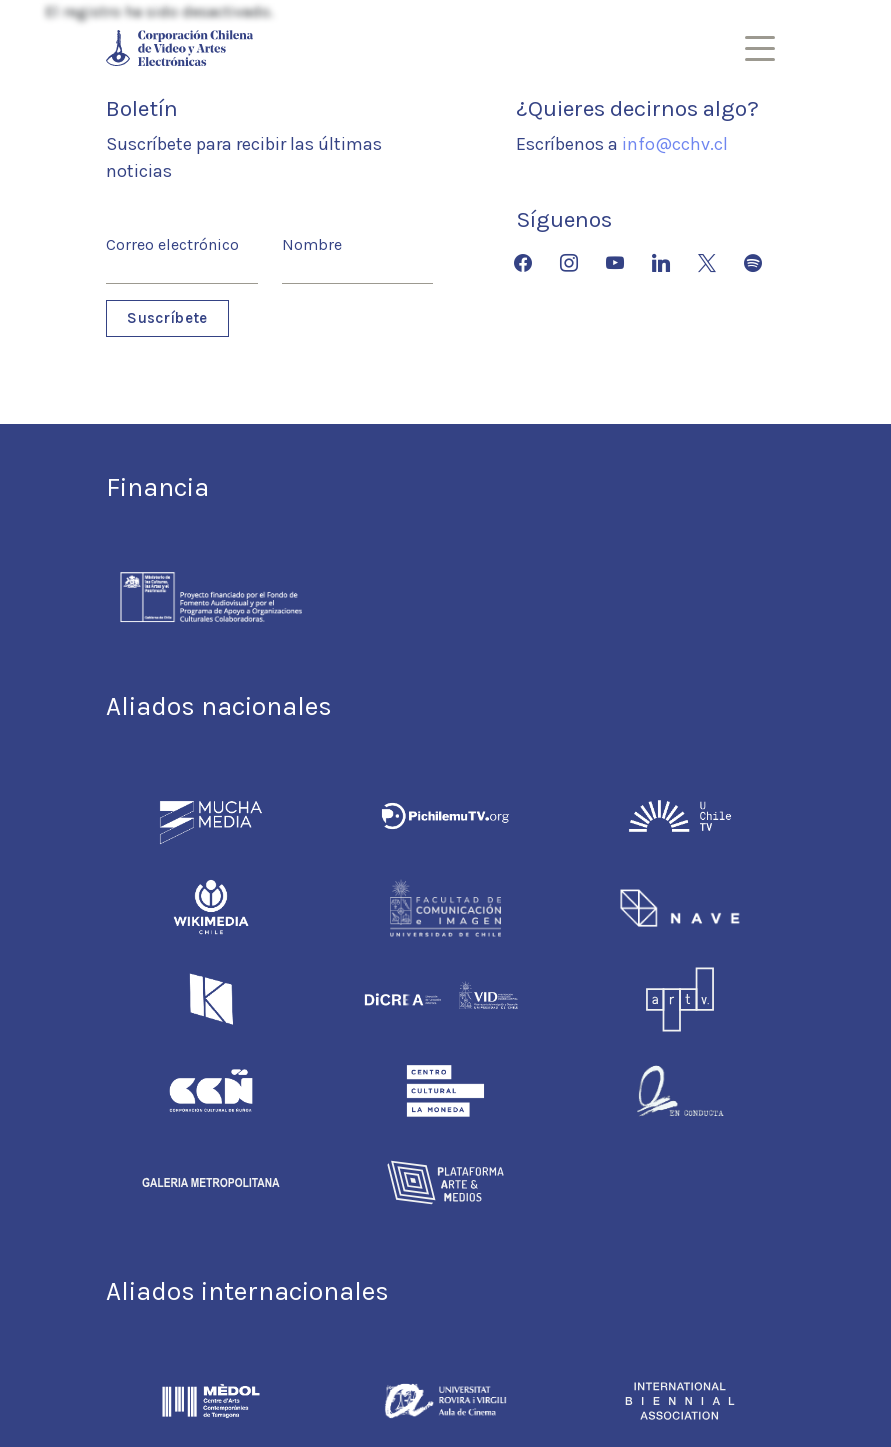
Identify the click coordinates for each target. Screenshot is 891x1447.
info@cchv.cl (675, 144)
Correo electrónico (172, 244)
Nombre (312, 244)
